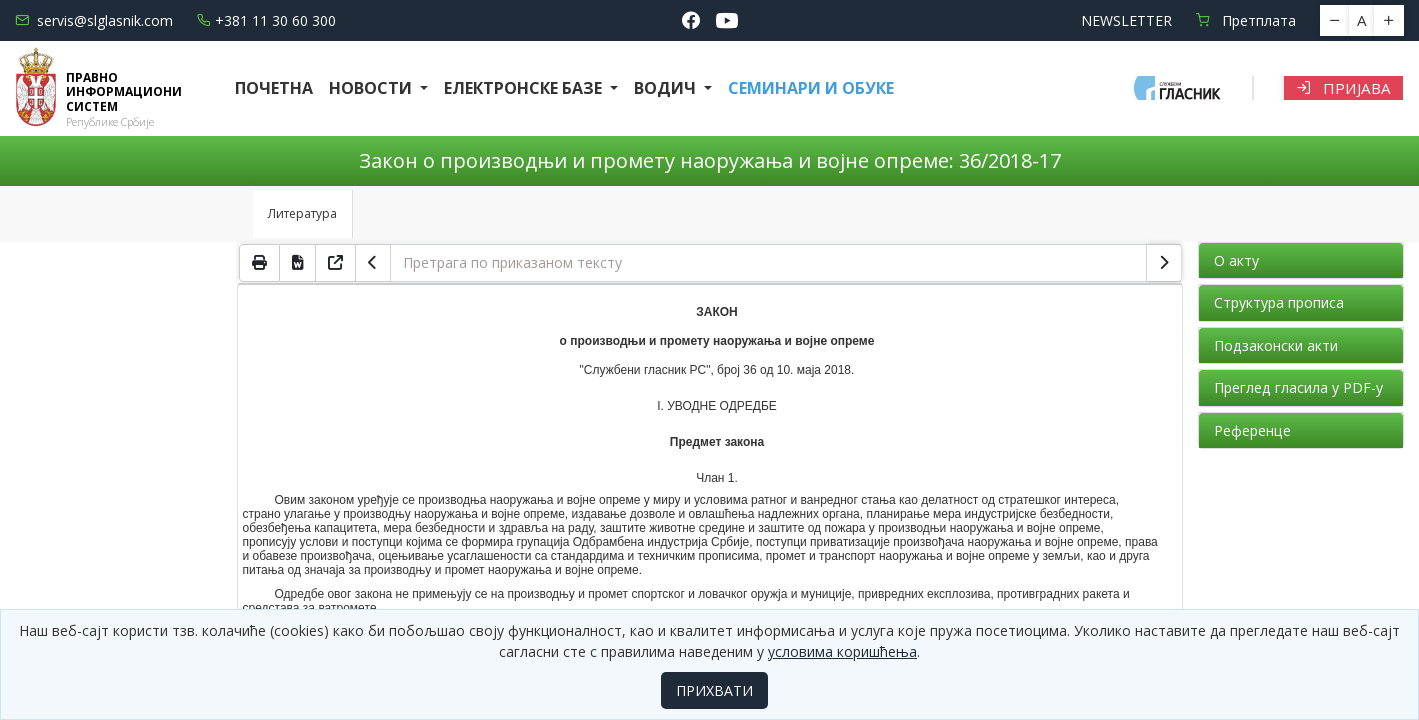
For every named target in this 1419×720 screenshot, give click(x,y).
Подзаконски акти (1276, 345)
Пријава (1343, 88)
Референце (1252, 430)
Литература (302, 213)
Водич (667, 88)
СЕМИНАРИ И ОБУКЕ (811, 88)
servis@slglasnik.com (94, 20)
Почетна (274, 88)
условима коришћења (842, 651)
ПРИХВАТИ (714, 690)
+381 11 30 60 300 (266, 20)
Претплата (1246, 20)
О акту (1236, 260)
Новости (372, 88)
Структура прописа (1279, 302)
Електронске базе (525, 88)
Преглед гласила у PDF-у (1298, 387)
